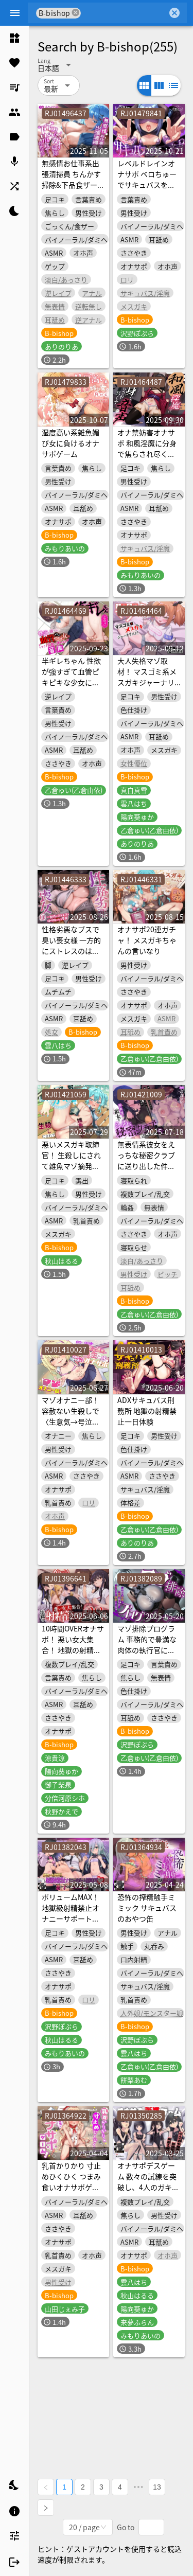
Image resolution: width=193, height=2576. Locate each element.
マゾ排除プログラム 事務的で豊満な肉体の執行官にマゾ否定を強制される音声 (147, 1650)
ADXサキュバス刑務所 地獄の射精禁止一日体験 (147, 1411)
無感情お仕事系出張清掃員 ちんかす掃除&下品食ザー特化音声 (73, 179)
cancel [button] (75, 12)
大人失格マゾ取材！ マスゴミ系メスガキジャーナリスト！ (147, 676)
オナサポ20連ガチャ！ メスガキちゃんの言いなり (147, 940)
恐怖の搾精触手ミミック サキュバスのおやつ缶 (147, 1908)
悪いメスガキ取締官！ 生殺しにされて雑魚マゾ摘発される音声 (71, 1160)
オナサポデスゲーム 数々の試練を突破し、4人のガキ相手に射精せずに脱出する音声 (148, 2187)
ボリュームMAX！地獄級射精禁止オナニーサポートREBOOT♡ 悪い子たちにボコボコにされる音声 (71, 1924)
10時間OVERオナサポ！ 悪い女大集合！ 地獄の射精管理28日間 (73, 1644)
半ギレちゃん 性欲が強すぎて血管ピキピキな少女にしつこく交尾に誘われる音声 (71, 682)
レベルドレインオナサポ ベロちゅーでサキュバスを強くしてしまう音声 (147, 179)
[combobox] (124, 13)
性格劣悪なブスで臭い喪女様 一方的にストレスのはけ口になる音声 (71, 945)
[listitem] (14, 38)
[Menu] (15, 13)
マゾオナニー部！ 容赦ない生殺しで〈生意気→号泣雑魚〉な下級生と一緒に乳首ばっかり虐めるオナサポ (70, 1427)
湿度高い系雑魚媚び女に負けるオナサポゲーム (70, 443)
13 (157, 2487)
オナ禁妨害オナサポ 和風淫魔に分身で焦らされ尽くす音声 (147, 448)
